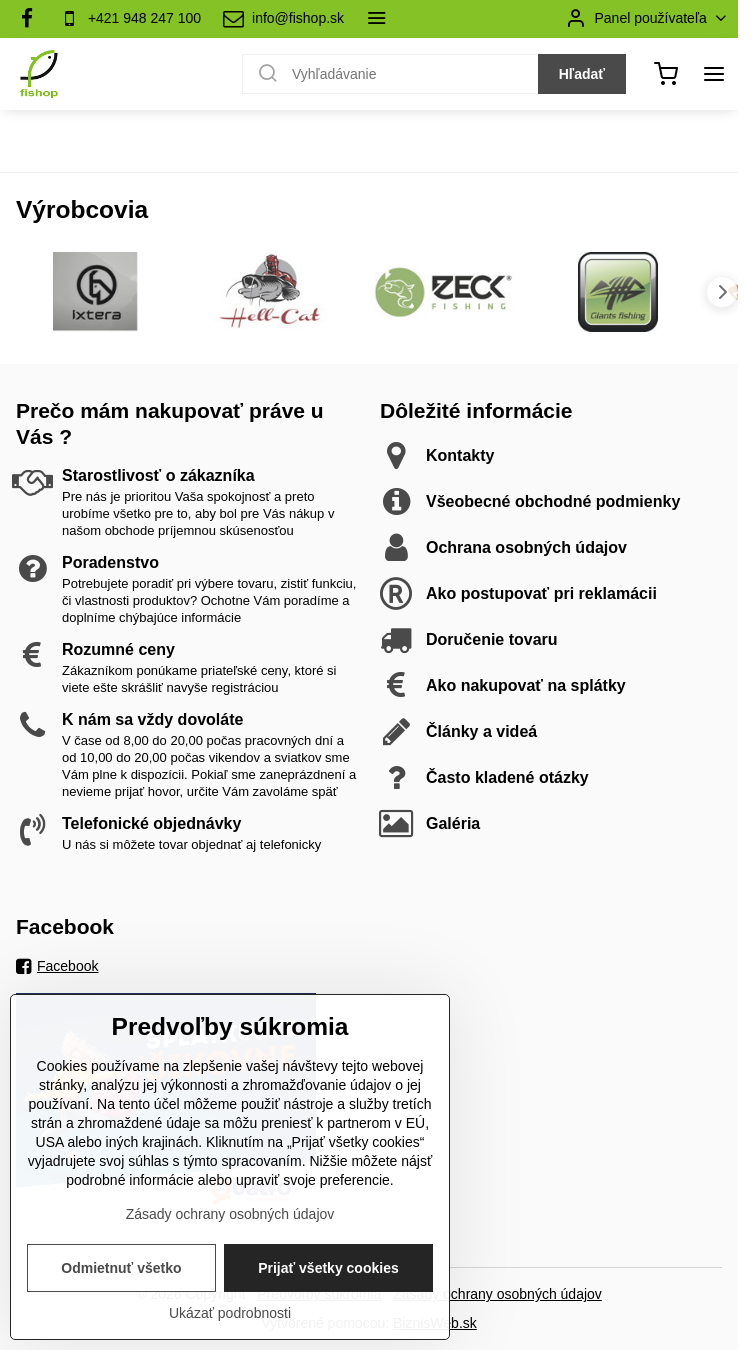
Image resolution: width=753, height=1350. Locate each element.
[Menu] (714, 74)
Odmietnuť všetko (121, 1309)
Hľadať (582, 74)
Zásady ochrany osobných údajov (497, 1294)
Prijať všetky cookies (328, 1309)
